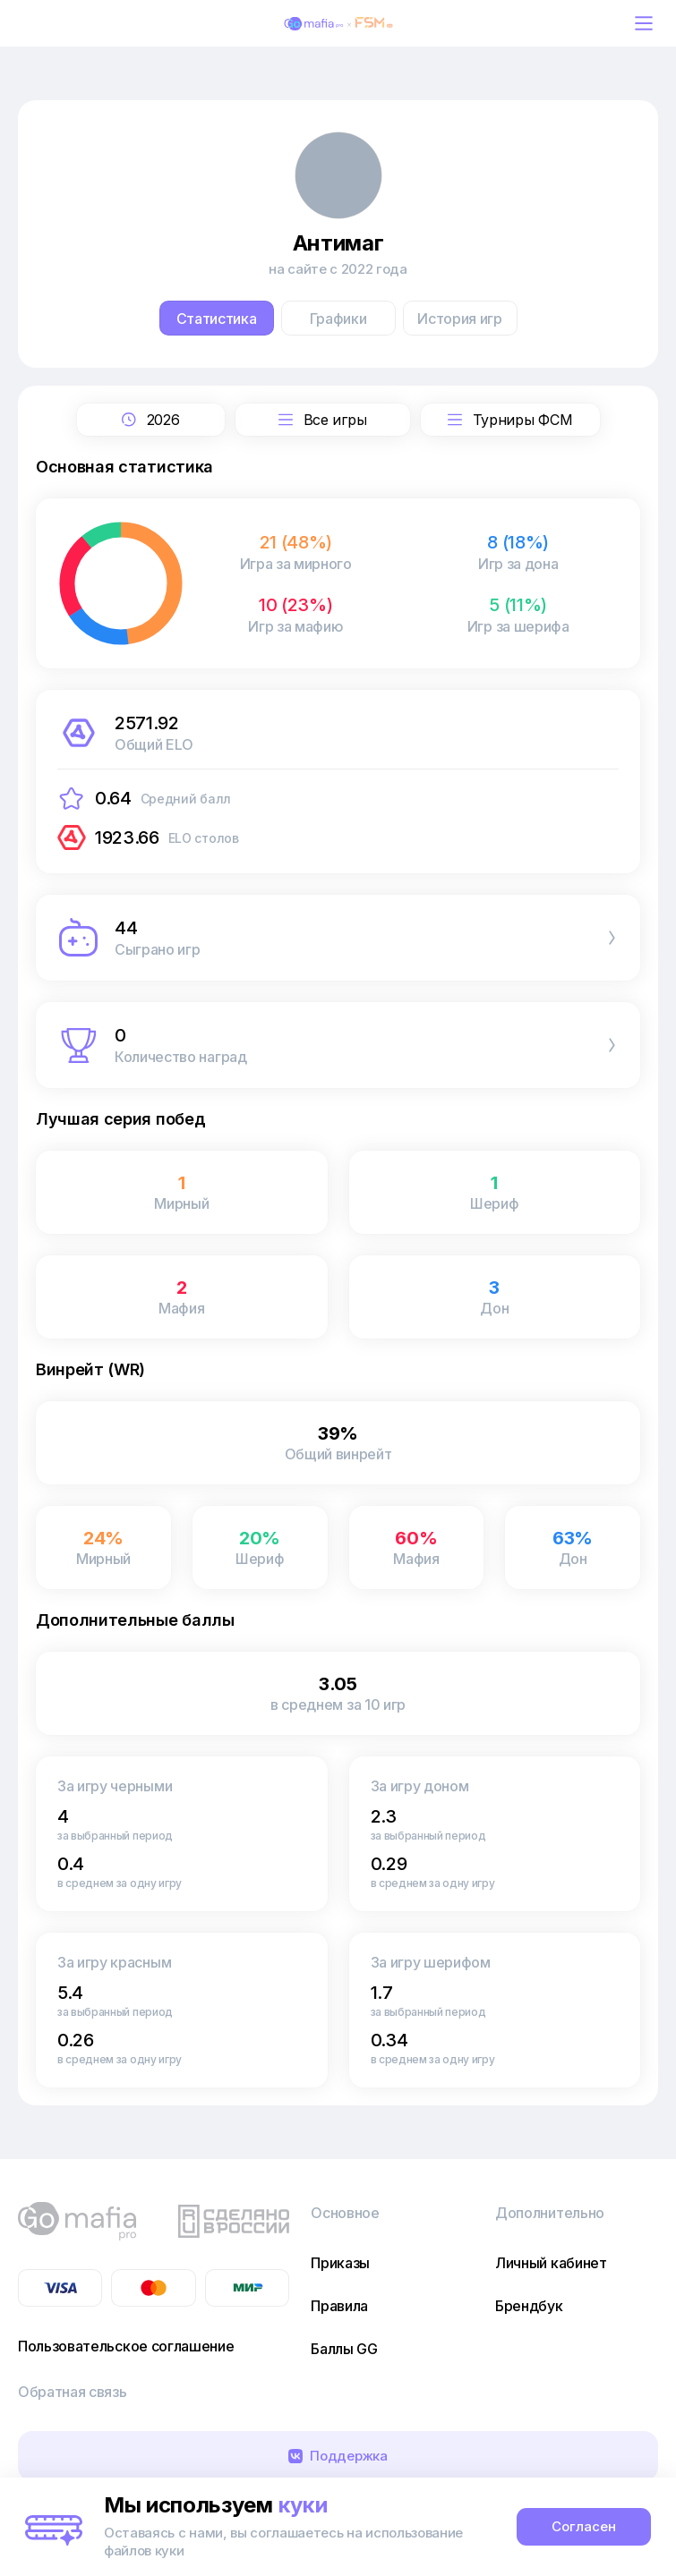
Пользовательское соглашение (126, 2346)
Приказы (340, 2263)
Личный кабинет (551, 2263)
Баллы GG (344, 2349)
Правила (339, 2306)
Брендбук (528, 2306)
